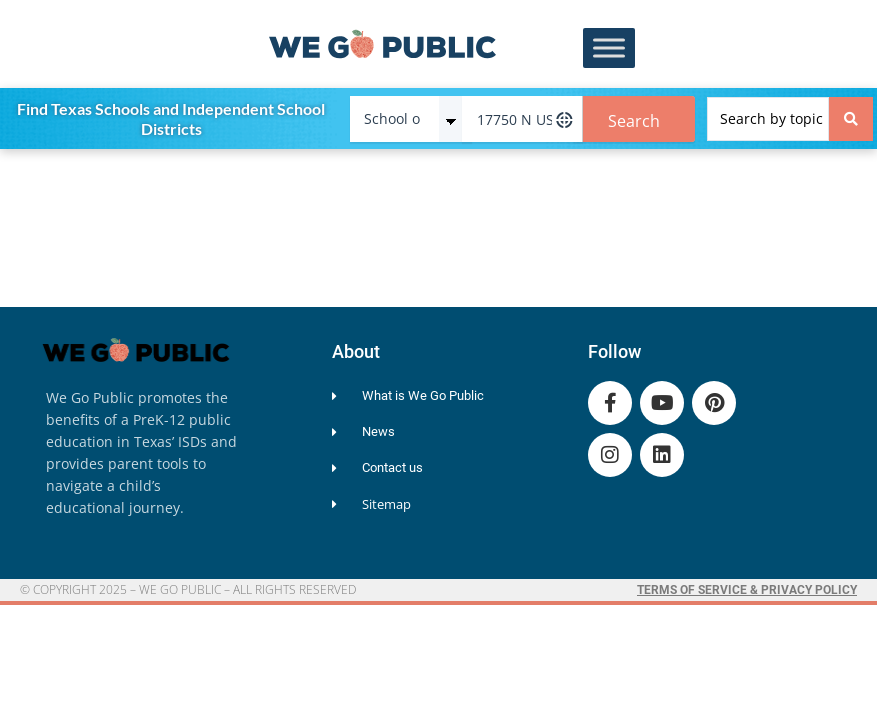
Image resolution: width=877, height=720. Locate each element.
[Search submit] (851, 119)
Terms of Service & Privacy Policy (747, 590)
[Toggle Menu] (609, 48)
